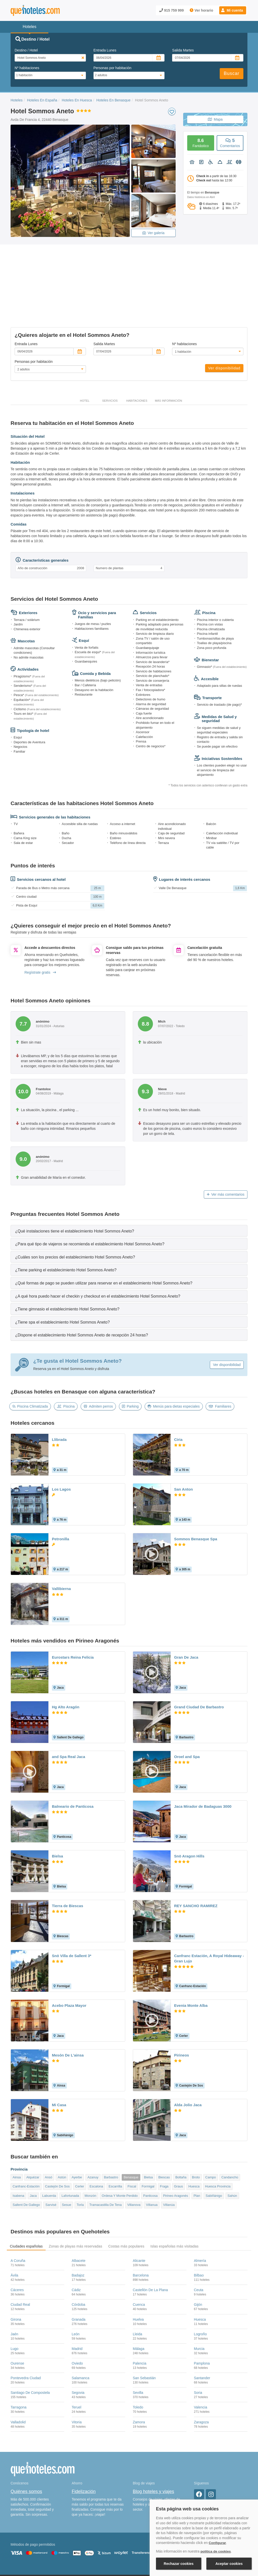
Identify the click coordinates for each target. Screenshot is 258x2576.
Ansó (48, 2135)
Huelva (138, 2277)
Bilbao (199, 2233)
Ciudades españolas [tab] (26, 2204)
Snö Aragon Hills (189, 1814)
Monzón (90, 2153)
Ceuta (198, 2248)
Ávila (14, 2233)
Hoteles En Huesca (77, 100)
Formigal (148, 2144)
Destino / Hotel (26, 50)
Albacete (78, 2218)
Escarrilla (115, 2144)
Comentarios (230, 143)
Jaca (33, 2153)
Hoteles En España (42, 100)
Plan (197, 2153)
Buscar (231, 73)
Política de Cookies (95, 2545)
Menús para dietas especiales (174, 1364)
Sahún (232, 2153)
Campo (210, 2135)
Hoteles (16, 100)
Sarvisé (50, 2162)
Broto (196, 2135)
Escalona (96, 2144)
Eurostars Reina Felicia (73, 1615)
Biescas (164, 2135)
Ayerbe (77, 2135)
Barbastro (111, 2135)
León (76, 2292)
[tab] (129, 1188)
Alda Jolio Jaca (188, 2063)
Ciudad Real (20, 2262)
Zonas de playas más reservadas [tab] (75, 2204)
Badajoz (78, 2233)
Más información (168, 358)
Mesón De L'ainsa (68, 2013)
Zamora (139, 2380)
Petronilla (60, 1497)
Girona (16, 2277)
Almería (200, 2218)
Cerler (79, 2144)
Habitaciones (136, 358)
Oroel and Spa (187, 1714)
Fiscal (131, 2144)
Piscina (66, 1364)
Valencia (200, 2365)
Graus (178, 2144)
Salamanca (80, 2336)
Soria (198, 2350)
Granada (78, 2277)
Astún (62, 2135)
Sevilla (138, 2350)
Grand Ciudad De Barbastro (199, 1664)
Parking (130, 1364)
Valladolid (18, 2380)
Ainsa (17, 2135)
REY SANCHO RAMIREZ (195, 1863)
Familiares (220, 1364)
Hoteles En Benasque (113, 100)
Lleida (137, 2292)
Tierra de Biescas (67, 1863)
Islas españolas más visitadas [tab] (174, 2204)
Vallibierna (61, 1546)
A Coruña (18, 2218)
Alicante (139, 2218)
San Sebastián (144, 2336)
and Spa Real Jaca (68, 1714)
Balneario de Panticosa (72, 1764)
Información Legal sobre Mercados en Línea (40, 2552)
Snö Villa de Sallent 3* (71, 1913)
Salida (183, 50)
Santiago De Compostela (30, 2350)
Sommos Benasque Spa (195, 1497)
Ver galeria (153, 233)
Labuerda (49, 2153)
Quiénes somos (26, 2449)
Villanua (151, 2162)
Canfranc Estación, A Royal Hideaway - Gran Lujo (209, 1916)
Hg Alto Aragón (65, 1664)
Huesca (194, 2144)
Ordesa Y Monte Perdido (120, 2153)
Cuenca (139, 2262)
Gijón (198, 2262)
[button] (232, 10)
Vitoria (77, 2380)
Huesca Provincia (218, 2144)
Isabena (18, 2153)
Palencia (139, 2321)
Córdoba (78, 2262)
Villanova (134, 2162)
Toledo (138, 2365)
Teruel (76, 2365)
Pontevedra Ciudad (26, 2336)
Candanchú (229, 2135)
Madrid (77, 2306)
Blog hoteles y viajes (153, 2449)
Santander (202, 2336)
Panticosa (150, 2153)
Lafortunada (70, 2153)
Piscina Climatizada (30, 1364)
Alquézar (32, 2135)
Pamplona (202, 2321)
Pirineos (181, 2013)
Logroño (200, 2292)
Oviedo (77, 2321)
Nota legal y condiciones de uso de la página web (44, 2545)
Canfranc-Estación (26, 2144)
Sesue (66, 2162)
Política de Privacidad (127, 2545)
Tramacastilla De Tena (105, 2162)
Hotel (84, 358)
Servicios (110, 358)
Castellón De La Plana (150, 2248)
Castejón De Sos (57, 2144)
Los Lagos (61, 1447)
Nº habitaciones (27, 68)
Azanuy (92, 2135)
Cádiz (76, 2248)
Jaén (14, 2292)
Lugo (14, 2306)
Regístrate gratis (40, 930)
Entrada (104, 50)
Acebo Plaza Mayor (69, 1963)
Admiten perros (98, 1364)
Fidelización (84, 2449)
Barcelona (141, 2233)
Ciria (178, 1397)
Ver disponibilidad (224, 326)
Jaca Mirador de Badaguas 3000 (203, 1764)
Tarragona (18, 2365)
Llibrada (59, 1397)
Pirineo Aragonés (175, 2153)
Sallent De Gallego (26, 2162)
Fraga (164, 2144)
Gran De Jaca (186, 1615)
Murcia (199, 2306)
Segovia (78, 2350)
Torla (80, 2162)
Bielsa (57, 1814)
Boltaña (180, 2135)
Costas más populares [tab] (126, 2204)
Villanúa (169, 2162)
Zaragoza (201, 2380)
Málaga (138, 2306)
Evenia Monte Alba (191, 1963)
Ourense (17, 2321)
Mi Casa (59, 2063)
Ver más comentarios (226, 1152)
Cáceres (17, 2248)
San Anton (183, 1447)
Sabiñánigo (214, 2153)
